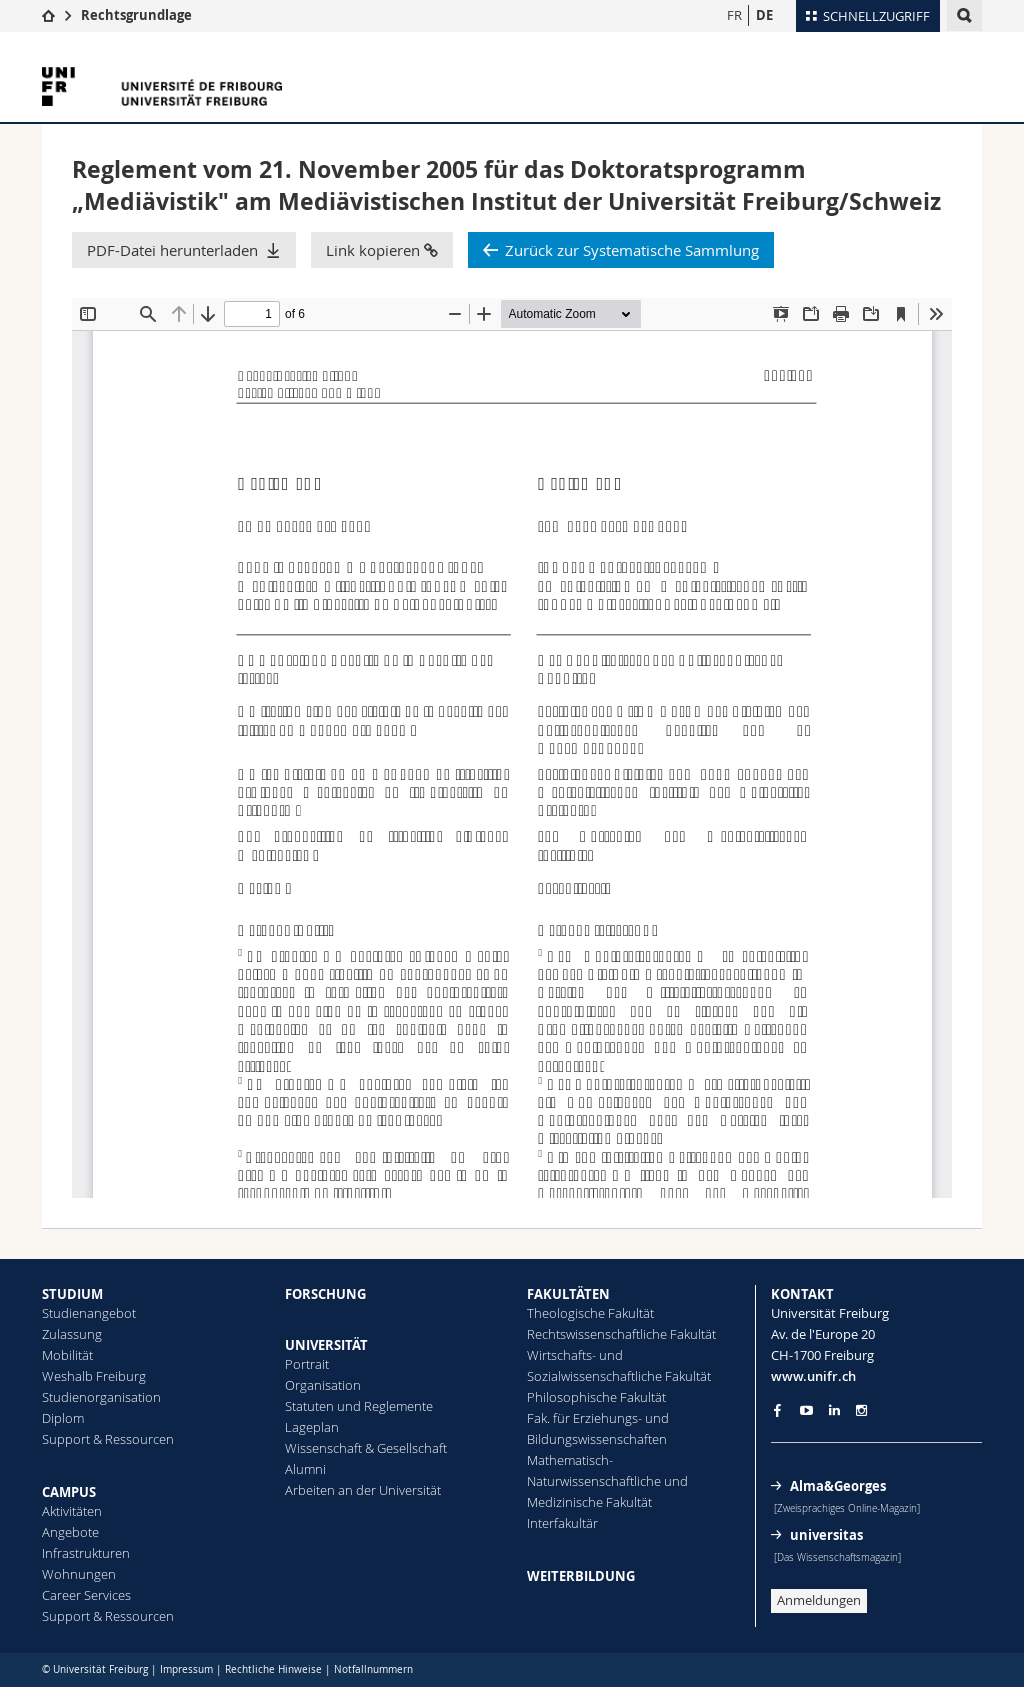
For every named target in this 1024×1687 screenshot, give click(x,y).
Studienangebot (89, 1313)
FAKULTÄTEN (568, 1294)
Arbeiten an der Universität (363, 1490)
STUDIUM (72, 1294)
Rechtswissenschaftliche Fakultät (621, 1334)
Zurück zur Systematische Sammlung (632, 250)
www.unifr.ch (813, 1376)
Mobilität (67, 1355)
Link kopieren (382, 250)
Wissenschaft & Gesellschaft (366, 1448)
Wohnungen (79, 1574)
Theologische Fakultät (590, 1313)
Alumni (305, 1469)
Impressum (186, 1669)
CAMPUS (69, 1492)
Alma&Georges (838, 1486)
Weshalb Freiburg (94, 1376)
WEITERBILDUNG (581, 1576)
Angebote (70, 1532)
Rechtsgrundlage (136, 15)
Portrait (307, 1364)
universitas (826, 1535)
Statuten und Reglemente (359, 1406)
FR (734, 15)
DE (764, 15)
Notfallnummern (373, 1669)
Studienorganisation (101, 1397)
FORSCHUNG (325, 1294)
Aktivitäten (72, 1511)
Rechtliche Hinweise (273, 1669)
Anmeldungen (819, 1600)
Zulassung (72, 1334)
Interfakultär (562, 1523)
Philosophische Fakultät (596, 1397)
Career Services (86, 1595)
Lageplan (312, 1427)
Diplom (63, 1418)
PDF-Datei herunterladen (172, 250)
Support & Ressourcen (108, 1439)
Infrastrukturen (86, 1553)
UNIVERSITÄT (326, 1345)
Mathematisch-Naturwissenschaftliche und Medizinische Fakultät (607, 1481)
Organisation (323, 1385)
